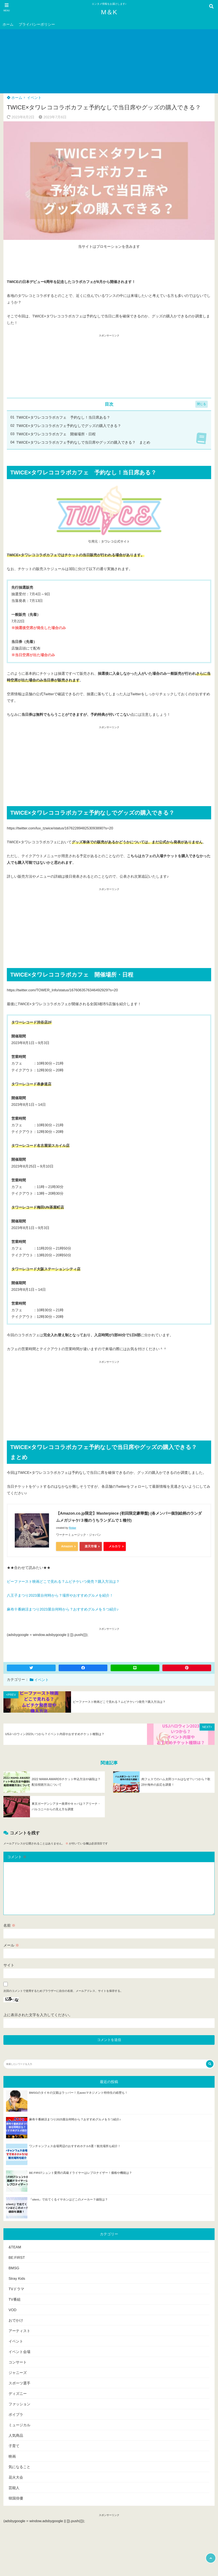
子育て (14, 2445)
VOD (12, 2309)
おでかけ (16, 2320)
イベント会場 (19, 2351)
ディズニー (18, 2393)
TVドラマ (16, 2288)
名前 (9, 1925)
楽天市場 (91, 1546)
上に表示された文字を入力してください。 (38, 2014)
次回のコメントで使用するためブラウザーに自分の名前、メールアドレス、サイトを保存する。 (63, 1990)
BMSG (14, 2267)
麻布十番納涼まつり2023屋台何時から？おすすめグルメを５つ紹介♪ (63, 1608)
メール (11, 1944)
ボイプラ (16, 2414)
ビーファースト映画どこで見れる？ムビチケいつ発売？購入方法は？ (63, 1581)
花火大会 (16, 2477)
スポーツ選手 (19, 2382)
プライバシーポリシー (37, 24)
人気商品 (16, 2435)
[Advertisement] (109, 61)
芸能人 (14, 2487)
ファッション (19, 2403)
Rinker (72, 1527)
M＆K (109, 12)
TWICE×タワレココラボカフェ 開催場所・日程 (56, 434)
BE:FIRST (17, 2257)
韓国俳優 (16, 2497)
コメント (17, 1856)
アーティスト (19, 2330)
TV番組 (15, 2299)
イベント (34, 98)
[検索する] (210, 2063)
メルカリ (115, 1546)
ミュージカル (19, 2424)
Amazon (67, 1546)
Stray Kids (17, 2278)
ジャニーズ (18, 2372)
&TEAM (15, 2246)
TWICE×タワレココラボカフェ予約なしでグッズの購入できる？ (68, 426)
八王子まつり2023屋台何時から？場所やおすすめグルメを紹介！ (60, 1595)
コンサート (18, 2361)
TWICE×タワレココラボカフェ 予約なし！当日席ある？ (63, 417)
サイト (8, 1964)
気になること (19, 2466)
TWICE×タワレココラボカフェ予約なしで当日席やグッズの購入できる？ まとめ (83, 442)
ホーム (8, 24)
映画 (12, 2456)
